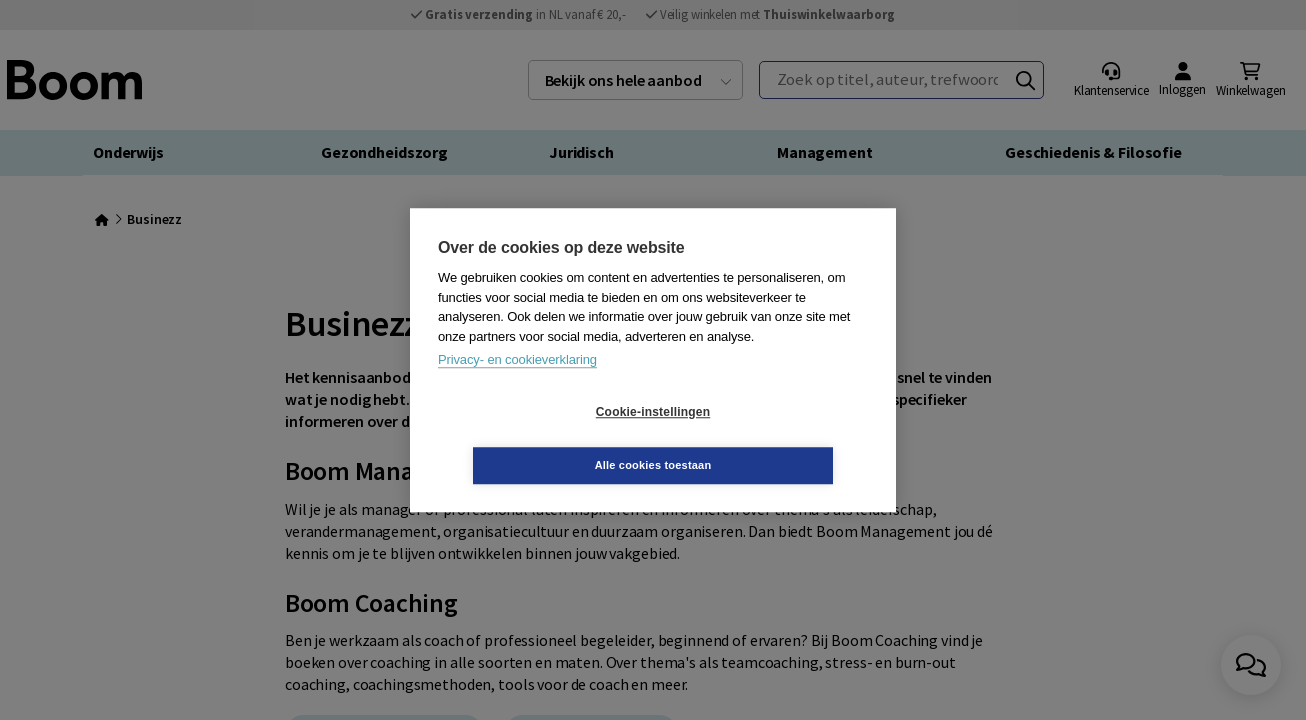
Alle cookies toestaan (772, 438)
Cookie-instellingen (534, 439)
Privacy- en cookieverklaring (517, 386)
